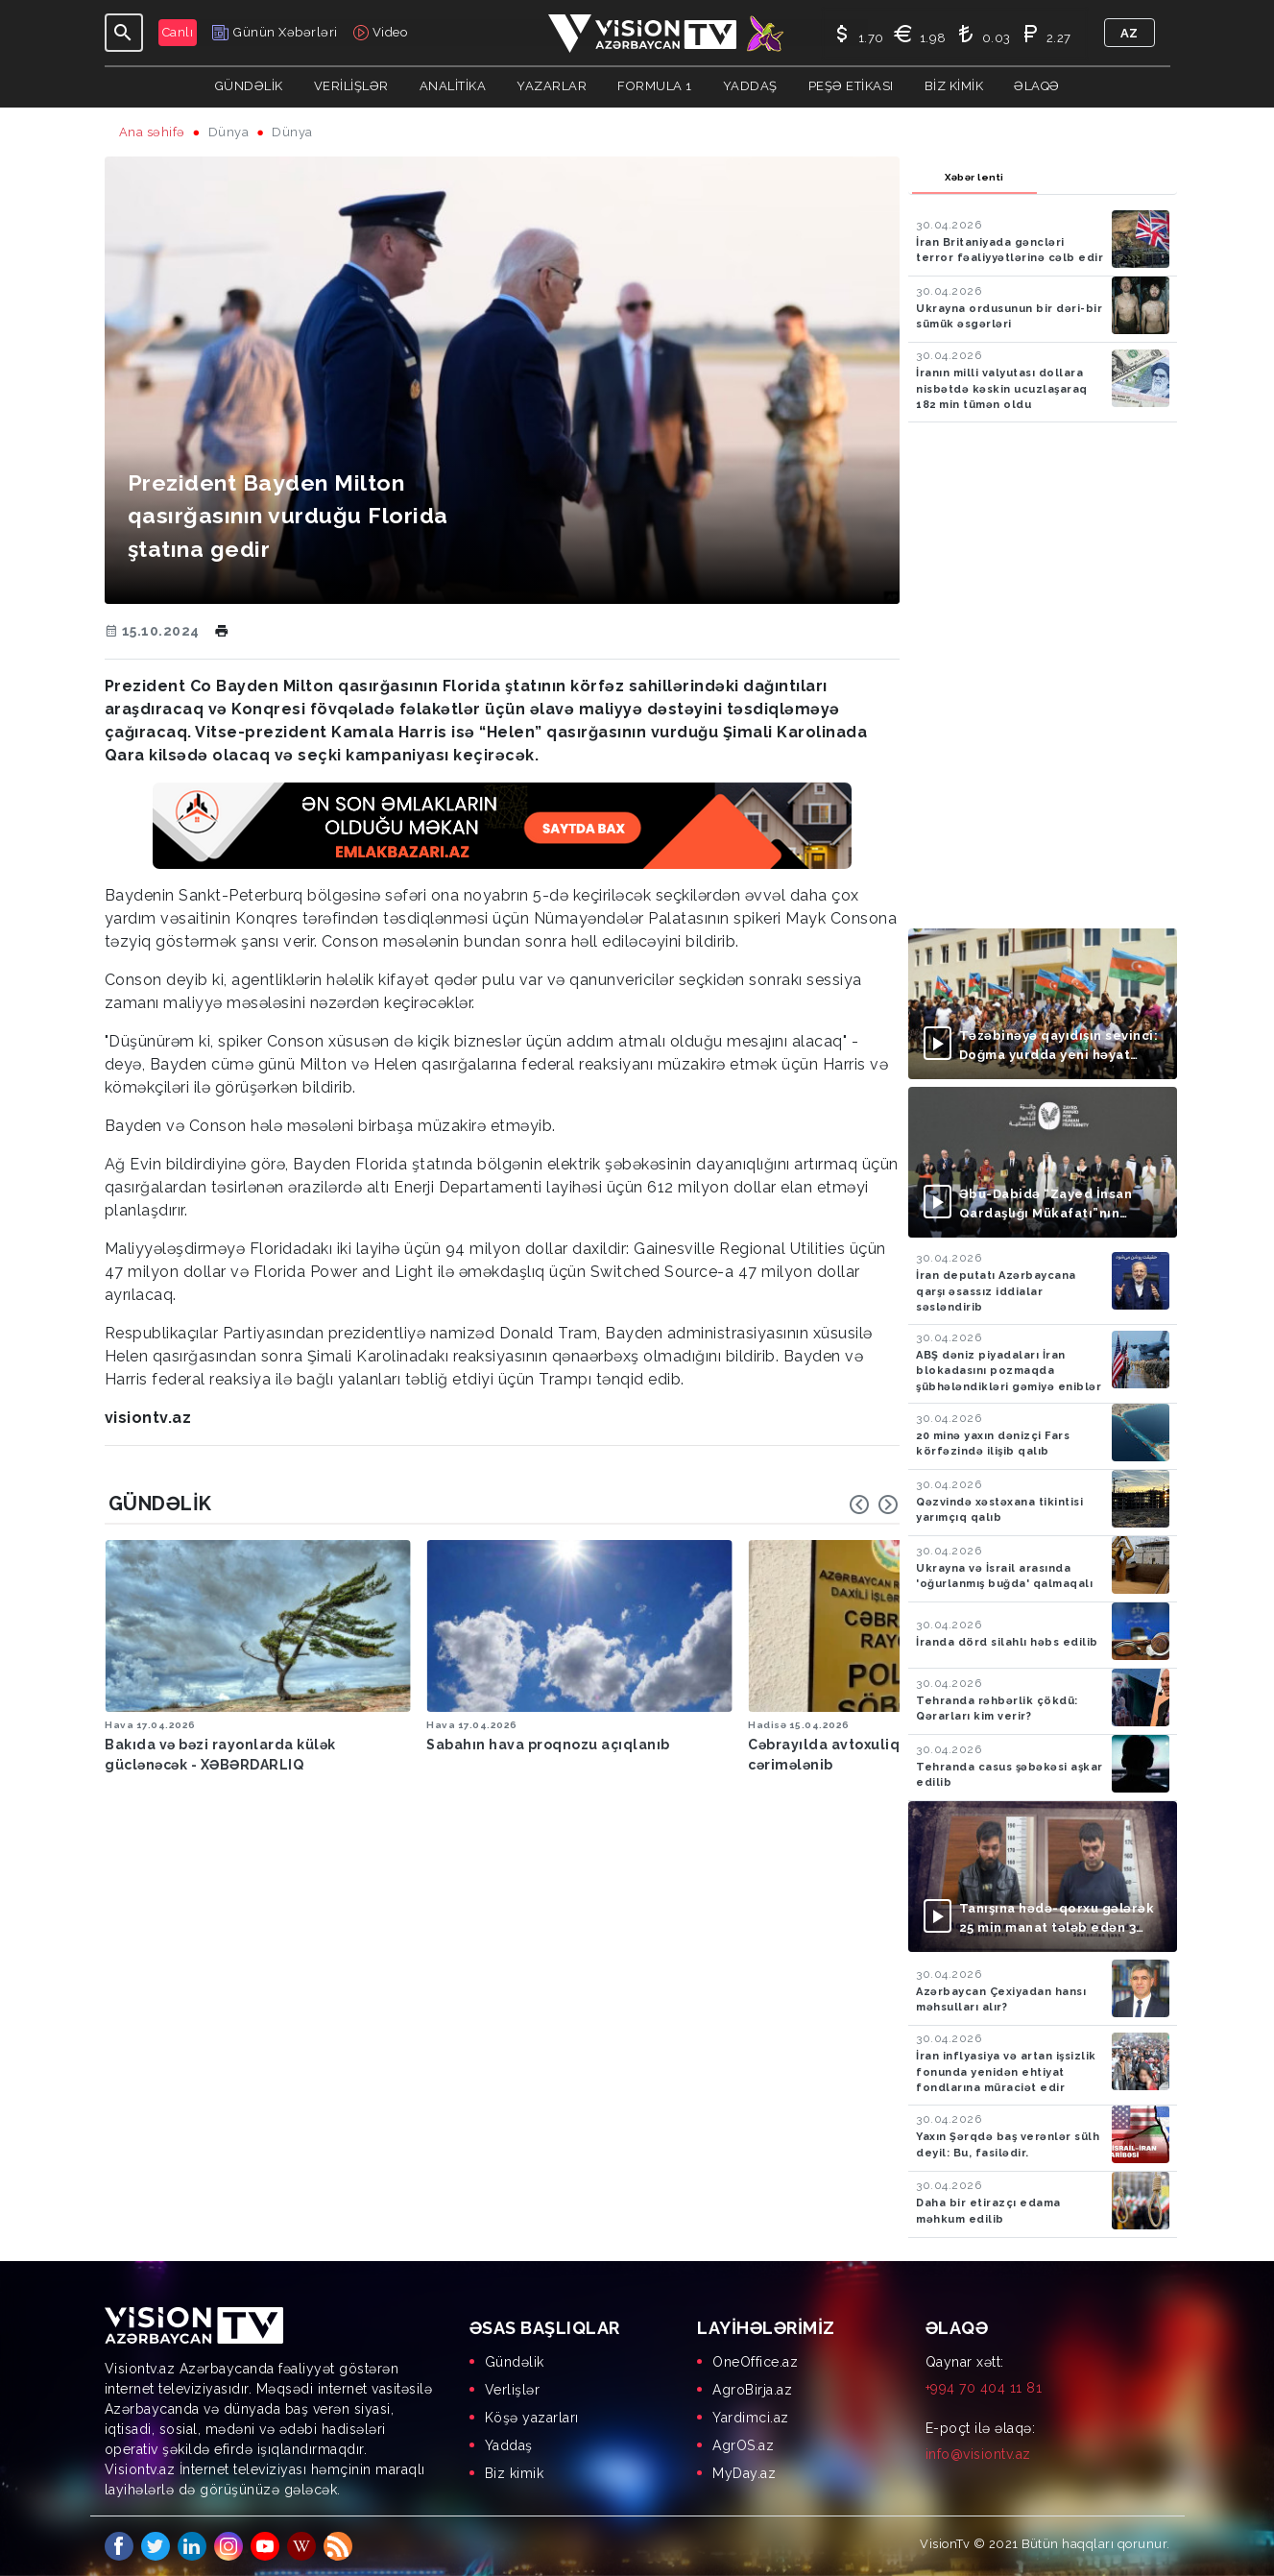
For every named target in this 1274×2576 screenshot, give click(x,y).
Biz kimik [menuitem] (514, 2473)
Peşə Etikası (851, 86)
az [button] (1129, 33)
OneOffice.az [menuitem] (755, 2362)
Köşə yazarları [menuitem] (532, 2417)
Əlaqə (1037, 86)
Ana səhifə (152, 132)
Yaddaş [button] (750, 86)
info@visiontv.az (978, 2454)
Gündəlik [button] (249, 86)
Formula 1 (654, 86)
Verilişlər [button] (351, 86)
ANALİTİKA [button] (453, 86)
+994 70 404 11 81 (984, 2387)
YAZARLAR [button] (552, 86)
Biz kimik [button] (954, 86)
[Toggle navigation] (124, 32)
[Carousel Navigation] (874, 1504)
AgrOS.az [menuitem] (743, 2445)
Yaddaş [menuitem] (509, 2445)
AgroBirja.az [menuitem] (752, 2389)
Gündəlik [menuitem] (514, 2362)
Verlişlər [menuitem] (513, 2389)
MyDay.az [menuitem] (744, 2473)
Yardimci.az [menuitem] (750, 2417)
